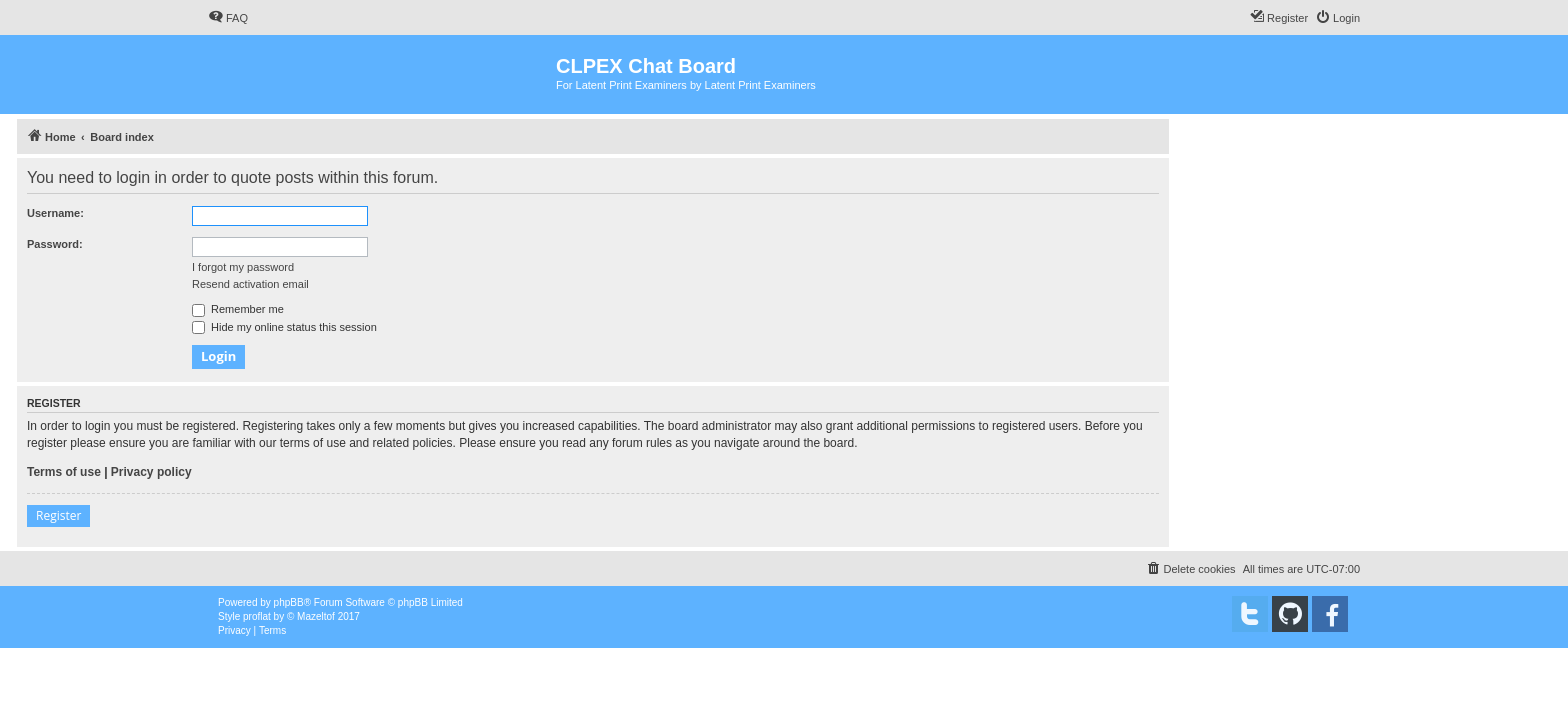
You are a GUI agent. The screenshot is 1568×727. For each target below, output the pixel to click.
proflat (257, 616)
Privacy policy (151, 472)
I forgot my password (243, 267)
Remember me (238, 309)
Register (58, 515)
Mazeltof (316, 616)
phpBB (289, 602)
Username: (55, 213)
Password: (55, 244)
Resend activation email (250, 284)
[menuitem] (228, 18)
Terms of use (64, 472)
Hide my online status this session (284, 327)
